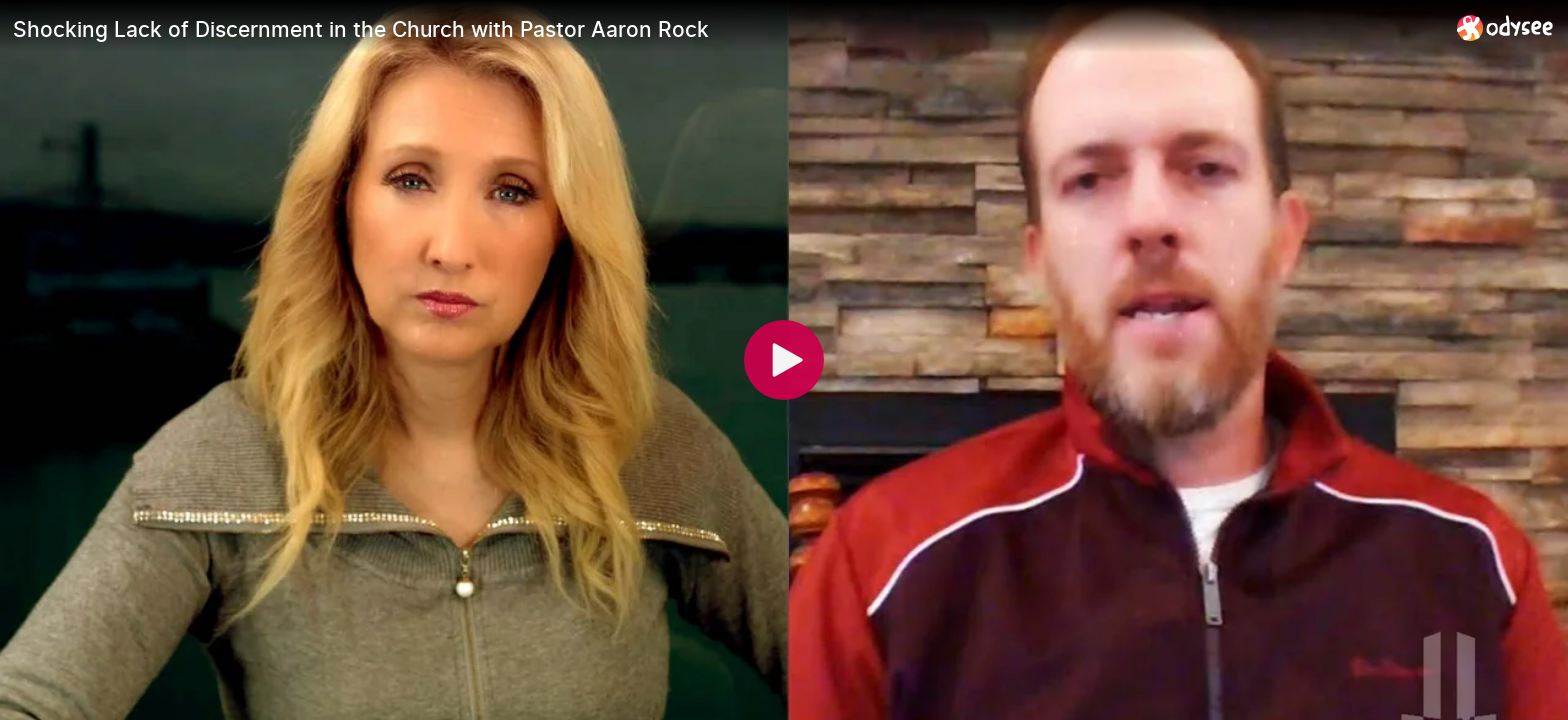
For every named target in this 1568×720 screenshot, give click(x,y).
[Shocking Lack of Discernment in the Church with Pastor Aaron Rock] (727, 29)
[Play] (784, 360)
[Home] (1505, 27)
